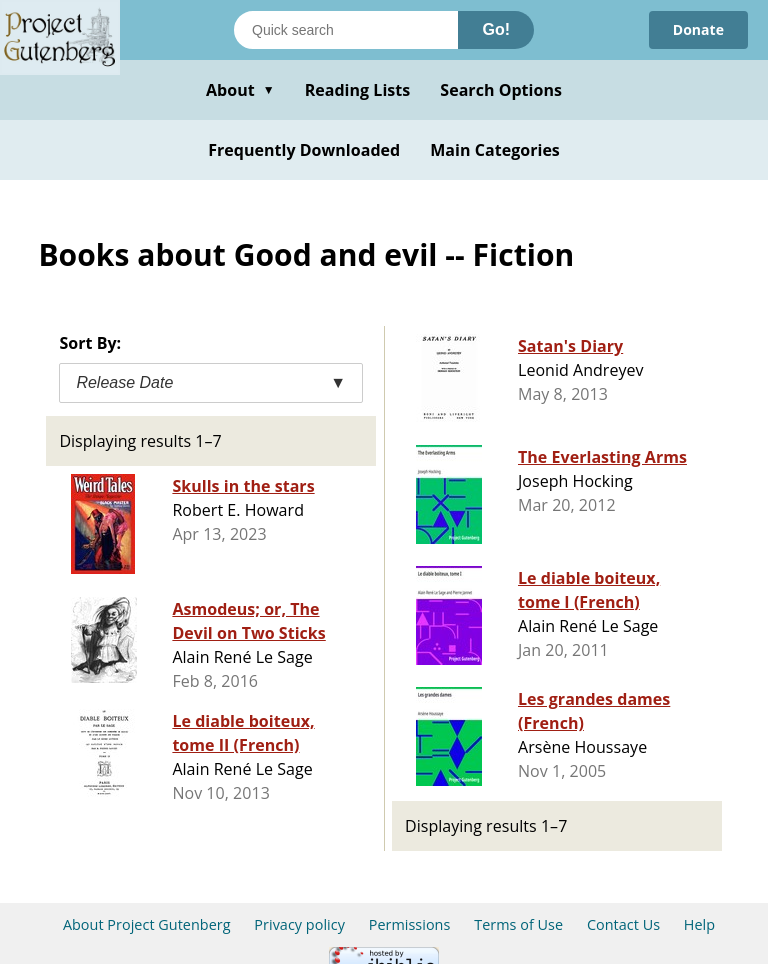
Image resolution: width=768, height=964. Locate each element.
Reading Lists (358, 90)
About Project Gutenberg (147, 924)
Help (699, 924)
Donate (698, 29)
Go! (496, 29)
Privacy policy (299, 924)
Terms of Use (518, 924)
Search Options (501, 90)
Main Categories (495, 150)
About (240, 90)
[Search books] (346, 30)
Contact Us (623, 924)
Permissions (410, 924)
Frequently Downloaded (304, 150)
